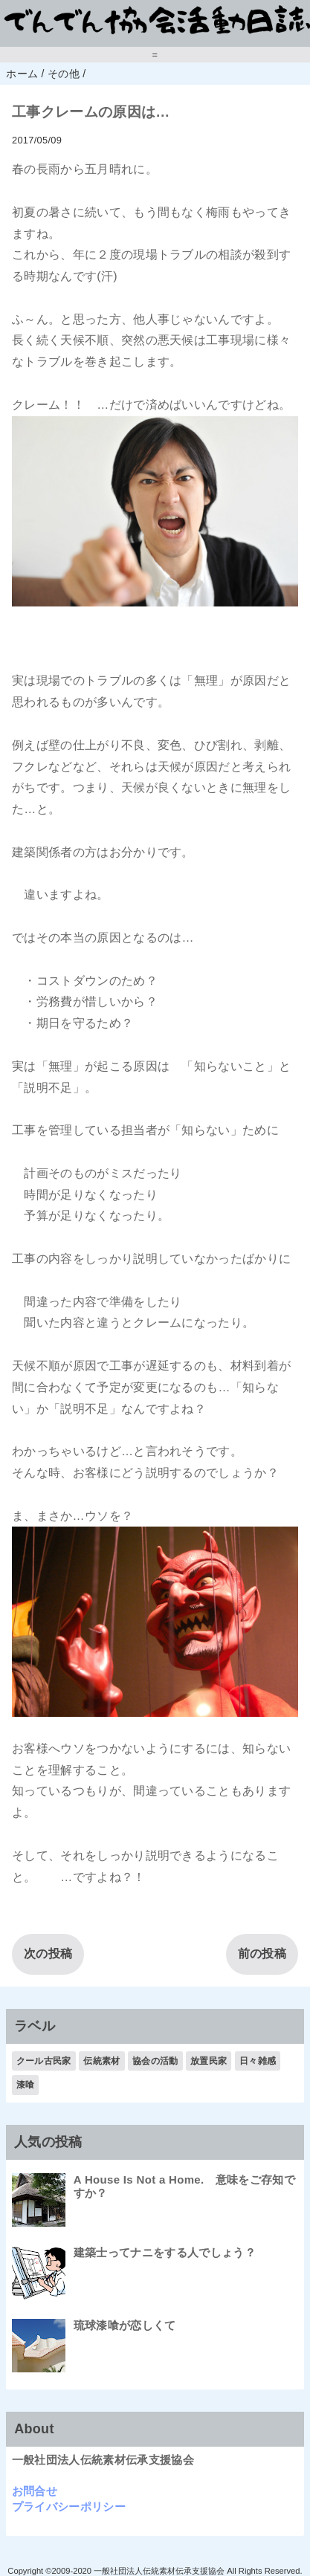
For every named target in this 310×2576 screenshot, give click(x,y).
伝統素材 (101, 2061)
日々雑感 (257, 2061)
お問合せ (34, 2491)
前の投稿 (262, 1953)
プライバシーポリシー (69, 2506)
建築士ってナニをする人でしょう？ (165, 2252)
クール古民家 (43, 2061)
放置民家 (208, 2061)
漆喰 (25, 2085)
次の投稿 (48, 1953)
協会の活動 (155, 2061)
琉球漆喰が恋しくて (125, 2325)
